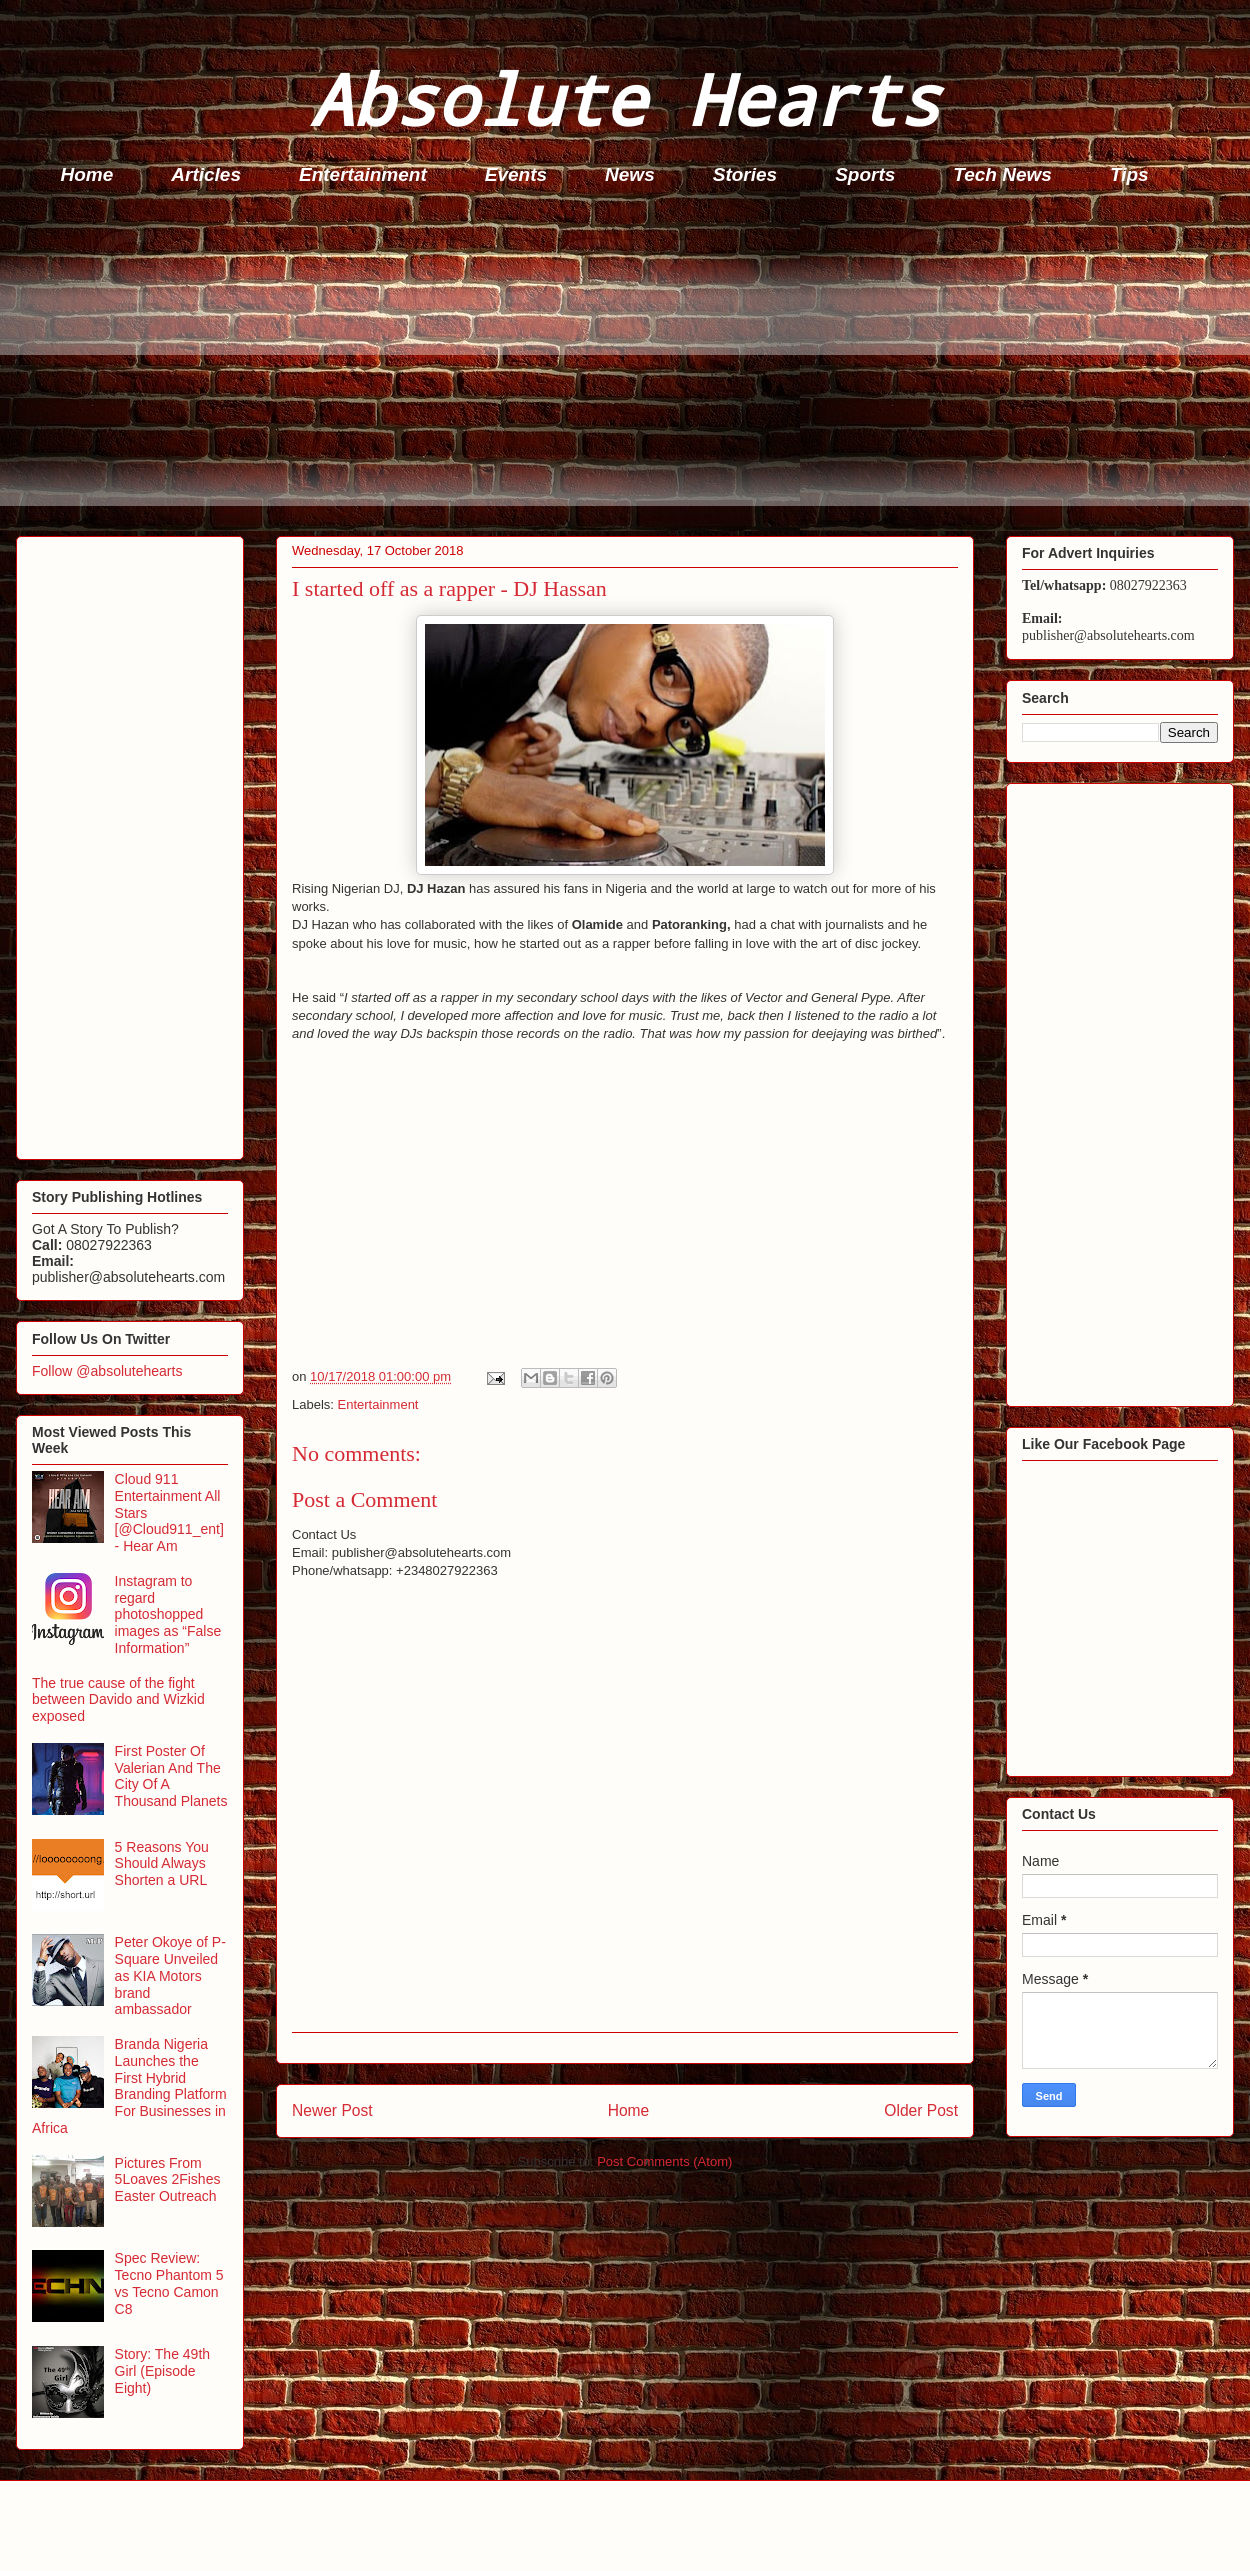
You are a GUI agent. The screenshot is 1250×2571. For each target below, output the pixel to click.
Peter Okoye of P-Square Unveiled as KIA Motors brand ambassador (170, 1975)
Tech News (1002, 174)
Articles (206, 174)
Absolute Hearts (625, 98)
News (630, 174)
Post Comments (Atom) (664, 2161)
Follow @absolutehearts (107, 1371)
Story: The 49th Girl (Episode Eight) (162, 2371)
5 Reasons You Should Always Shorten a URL (162, 1864)
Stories (745, 174)
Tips (1129, 174)
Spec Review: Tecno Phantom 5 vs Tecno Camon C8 (169, 2283)
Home (87, 174)
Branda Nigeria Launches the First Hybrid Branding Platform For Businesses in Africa (129, 2086)
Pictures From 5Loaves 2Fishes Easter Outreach (168, 2180)
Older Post (921, 2110)
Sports (865, 174)
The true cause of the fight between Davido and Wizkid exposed (118, 1700)
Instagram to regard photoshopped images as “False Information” (168, 1614)
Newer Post (332, 2110)
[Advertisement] (631, 366)
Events (516, 174)
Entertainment (363, 174)
